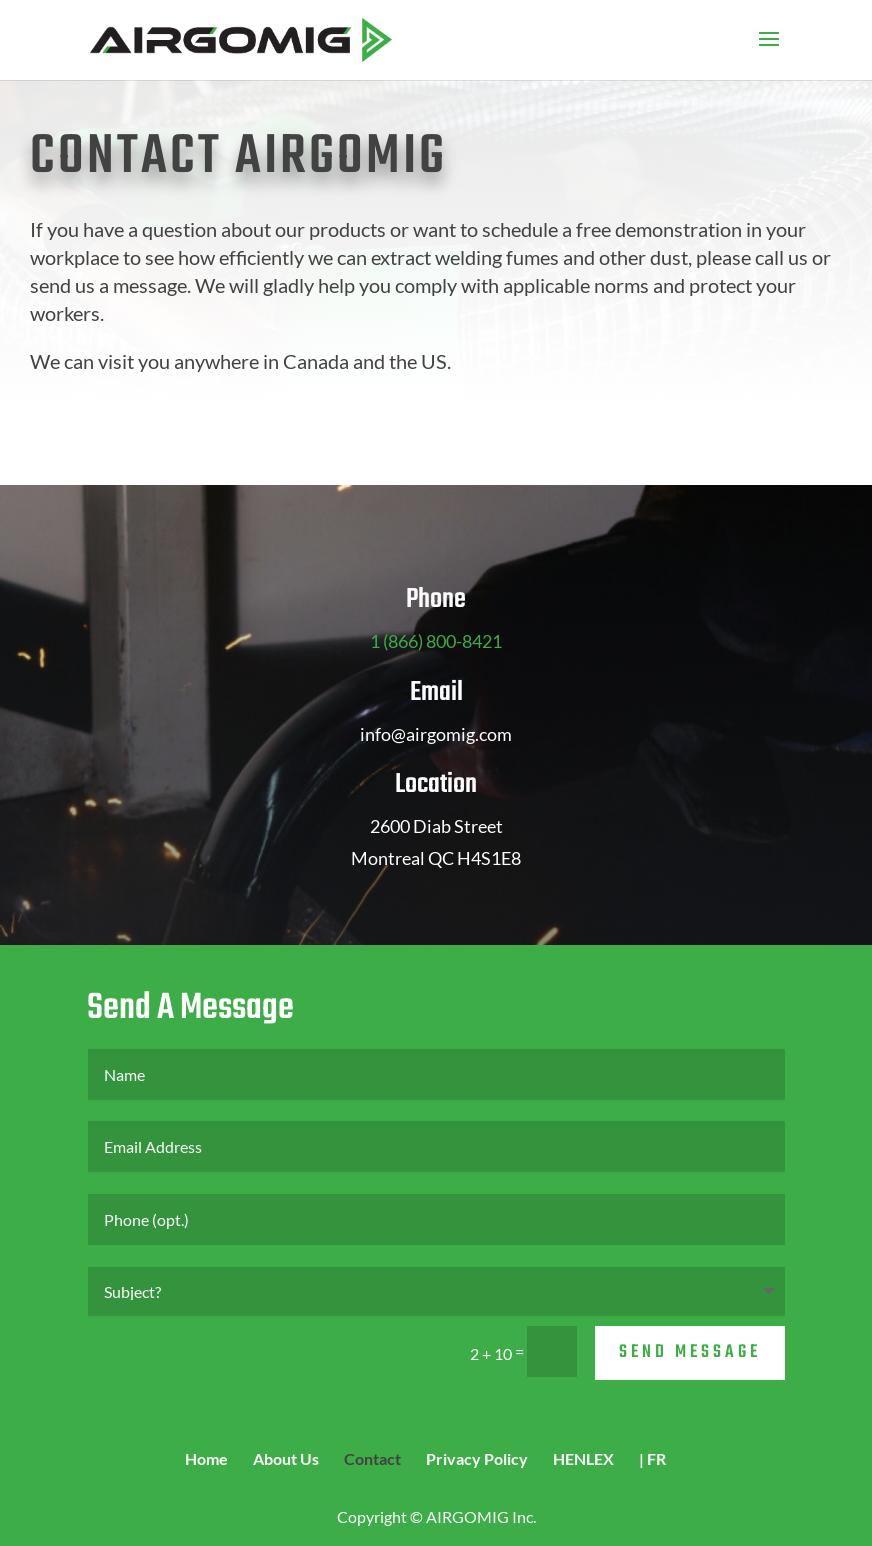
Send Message (690, 1352)
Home (206, 1458)
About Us (286, 1458)
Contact (372, 1458)
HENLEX (583, 1458)
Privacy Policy (477, 1458)
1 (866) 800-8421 (436, 641)
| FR (652, 1458)
